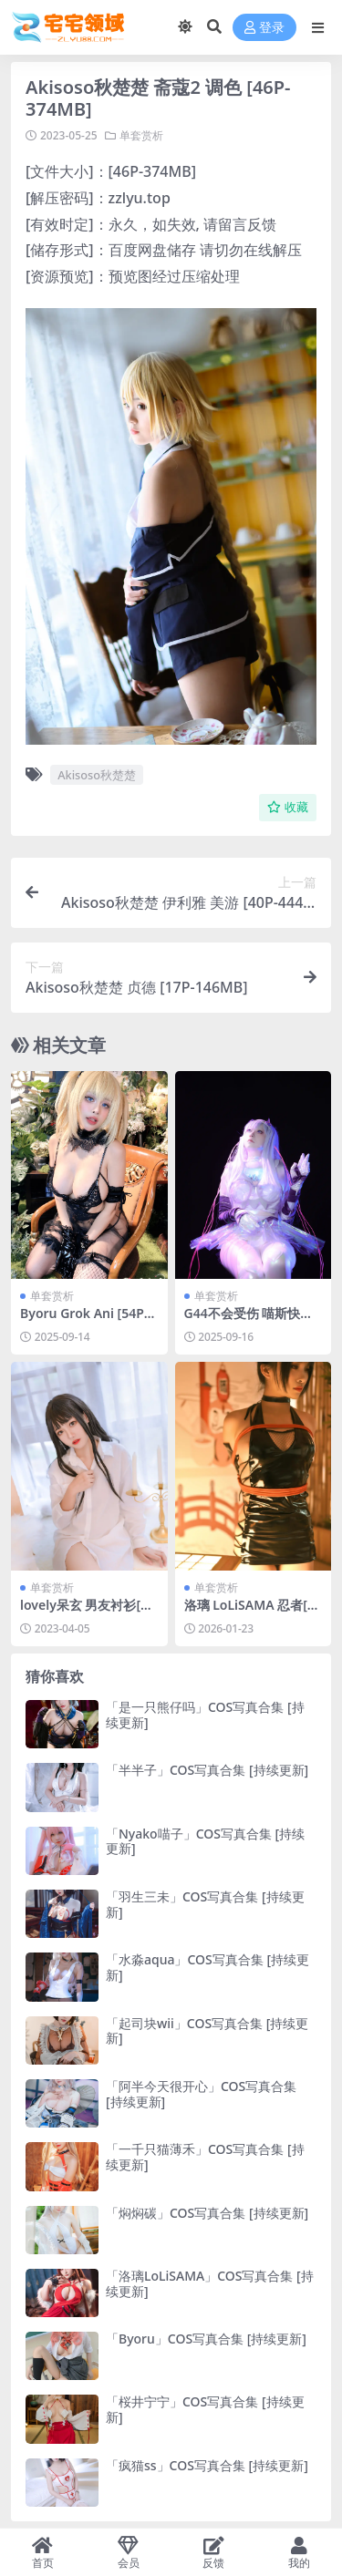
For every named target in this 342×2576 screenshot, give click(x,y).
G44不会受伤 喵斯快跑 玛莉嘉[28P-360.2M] (249, 1320)
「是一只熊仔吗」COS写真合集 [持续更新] (205, 1714)
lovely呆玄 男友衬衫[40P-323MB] (87, 1612)
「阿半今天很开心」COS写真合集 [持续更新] (201, 2093)
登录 (264, 28)
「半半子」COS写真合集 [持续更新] (207, 1769)
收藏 (287, 807)
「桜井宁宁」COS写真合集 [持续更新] (205, 2409)
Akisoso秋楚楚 (96, 775)
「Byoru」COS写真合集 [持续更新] (206, 2338)
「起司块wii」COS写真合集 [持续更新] (207, 2030)
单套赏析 (141, 135)
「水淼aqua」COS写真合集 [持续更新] (207, 1967)
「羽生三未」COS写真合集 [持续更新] (205, 1904)
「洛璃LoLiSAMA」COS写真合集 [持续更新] (210, 2283)
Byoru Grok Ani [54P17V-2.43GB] (85, 1320)
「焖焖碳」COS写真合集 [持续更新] (207, 2212)
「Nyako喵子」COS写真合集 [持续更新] (205, 1841)
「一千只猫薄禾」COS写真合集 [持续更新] (205, 2156)
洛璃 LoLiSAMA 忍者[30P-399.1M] (253, 1612)
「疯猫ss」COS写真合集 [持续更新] (207, 2465)
